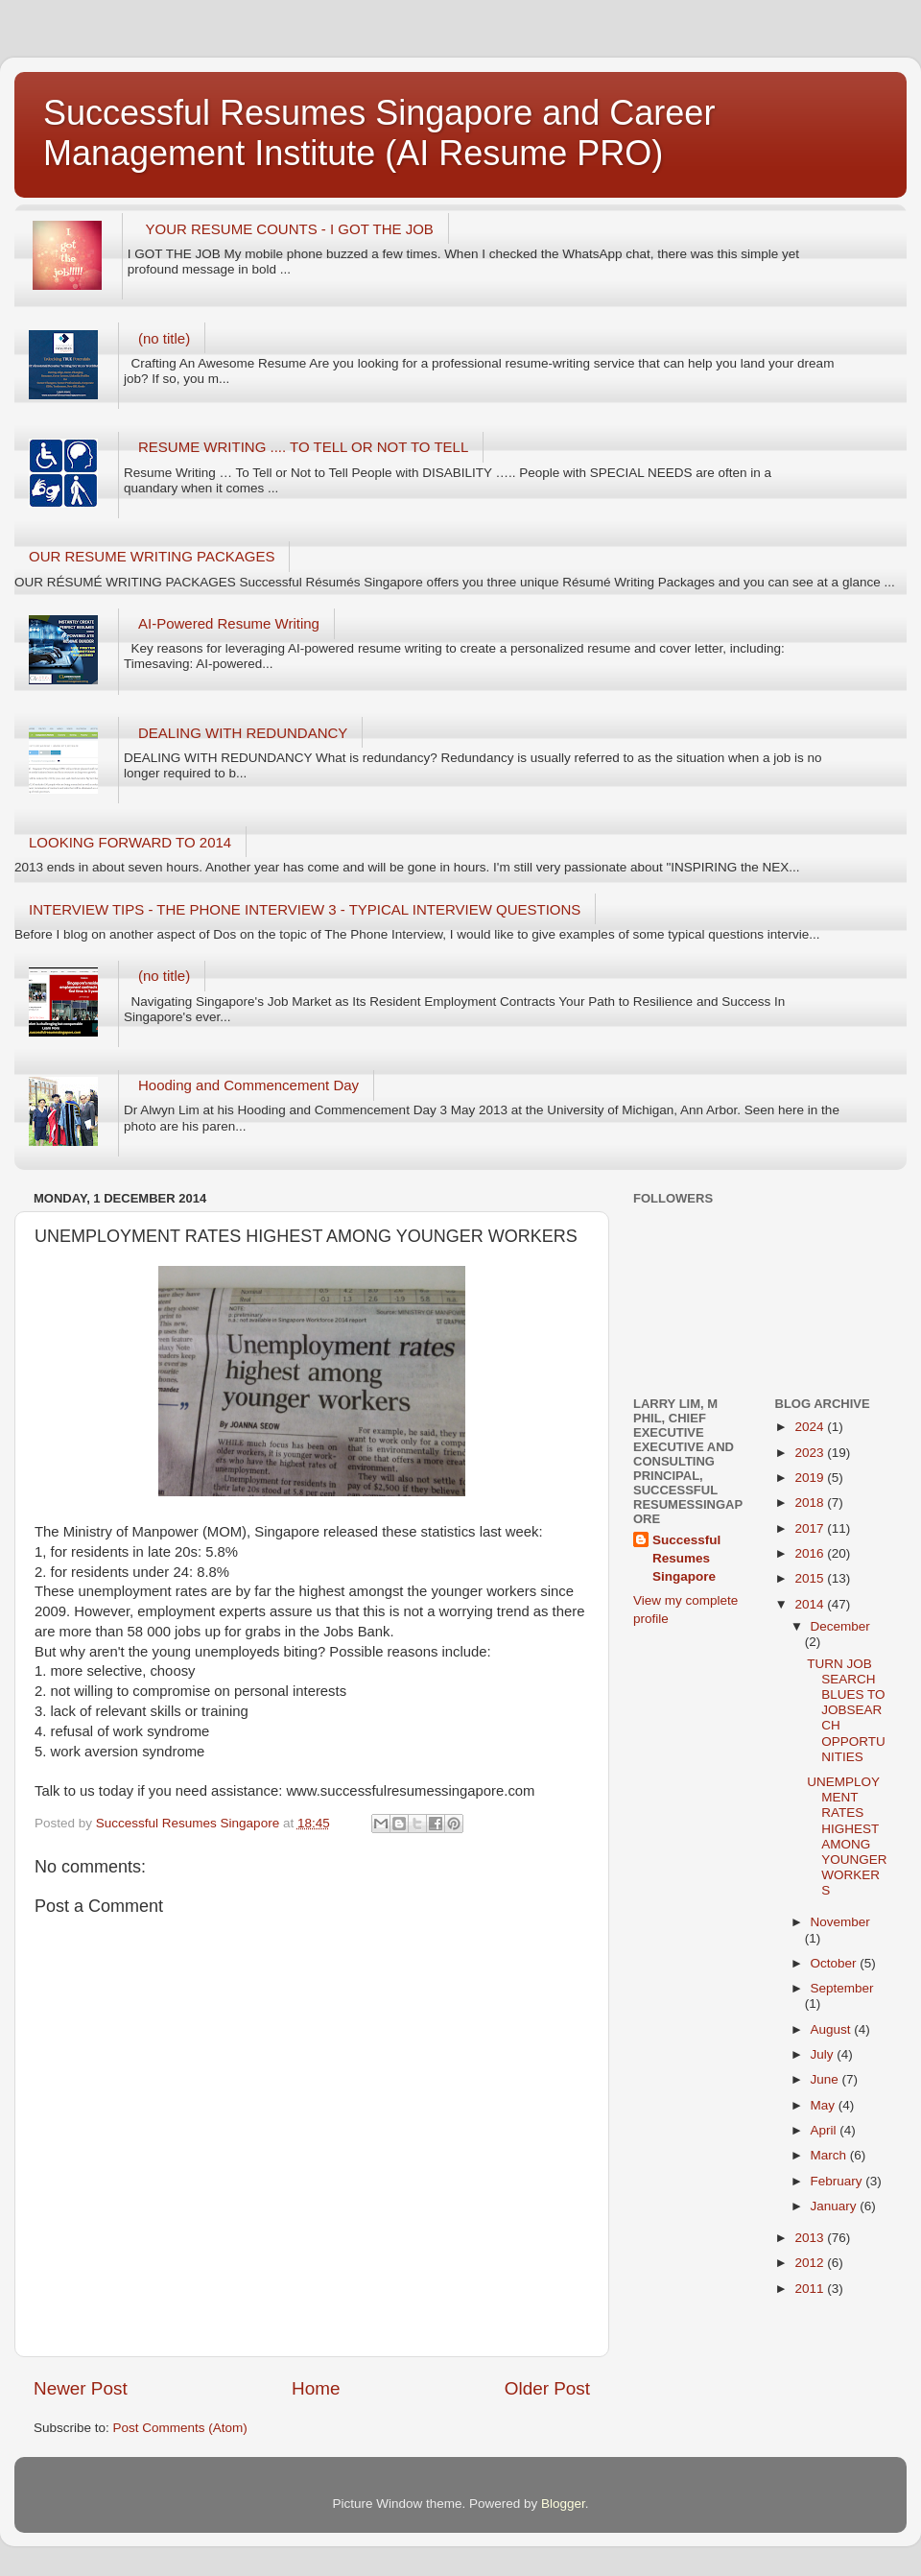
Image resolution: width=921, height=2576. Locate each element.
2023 (810, 1452)
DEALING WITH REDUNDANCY (242, 733)
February (838, 2181)
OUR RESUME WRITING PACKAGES (151, 556)
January (836, 2206)
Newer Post (81, 2388)
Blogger (563, 2503)
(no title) (164, 338)
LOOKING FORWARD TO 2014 (130, 842)
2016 (810, 1553)
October (836, 1963)
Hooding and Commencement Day (248, 1085)
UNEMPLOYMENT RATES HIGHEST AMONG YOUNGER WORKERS (846, 1836)
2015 (810, 1578)
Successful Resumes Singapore (686, 1558)
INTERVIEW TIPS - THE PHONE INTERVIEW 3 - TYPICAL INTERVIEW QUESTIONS (304, 909)
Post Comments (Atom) (180, 2428)
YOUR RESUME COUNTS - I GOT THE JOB (290, 229)
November (840, 1922)
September (842, 1988)
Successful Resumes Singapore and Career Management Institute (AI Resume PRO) (379, 133)
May (824, 2105)
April (825, 2130)
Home (316, 2388)
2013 (810, 2237)
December (840, 1626)
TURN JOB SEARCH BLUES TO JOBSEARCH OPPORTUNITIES (846, 1710)
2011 (810, 2288)
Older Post (547, 2388)
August (833, 2029)
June (826, 2079)
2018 (810, 1502)
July (824, 2054)
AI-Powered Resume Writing (228, 623)
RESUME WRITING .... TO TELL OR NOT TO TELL (303, 447)
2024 (810, 1426)
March (830, 2155)
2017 (810, 1528)
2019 (810, 1477)
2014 (810, 1604)
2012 (810, 2262)
